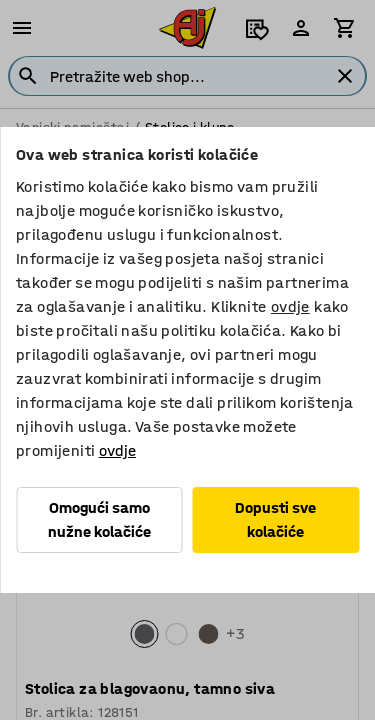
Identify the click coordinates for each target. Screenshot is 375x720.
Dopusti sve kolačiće (275, 519)
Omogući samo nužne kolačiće (99, 519)
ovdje (290, 306)
